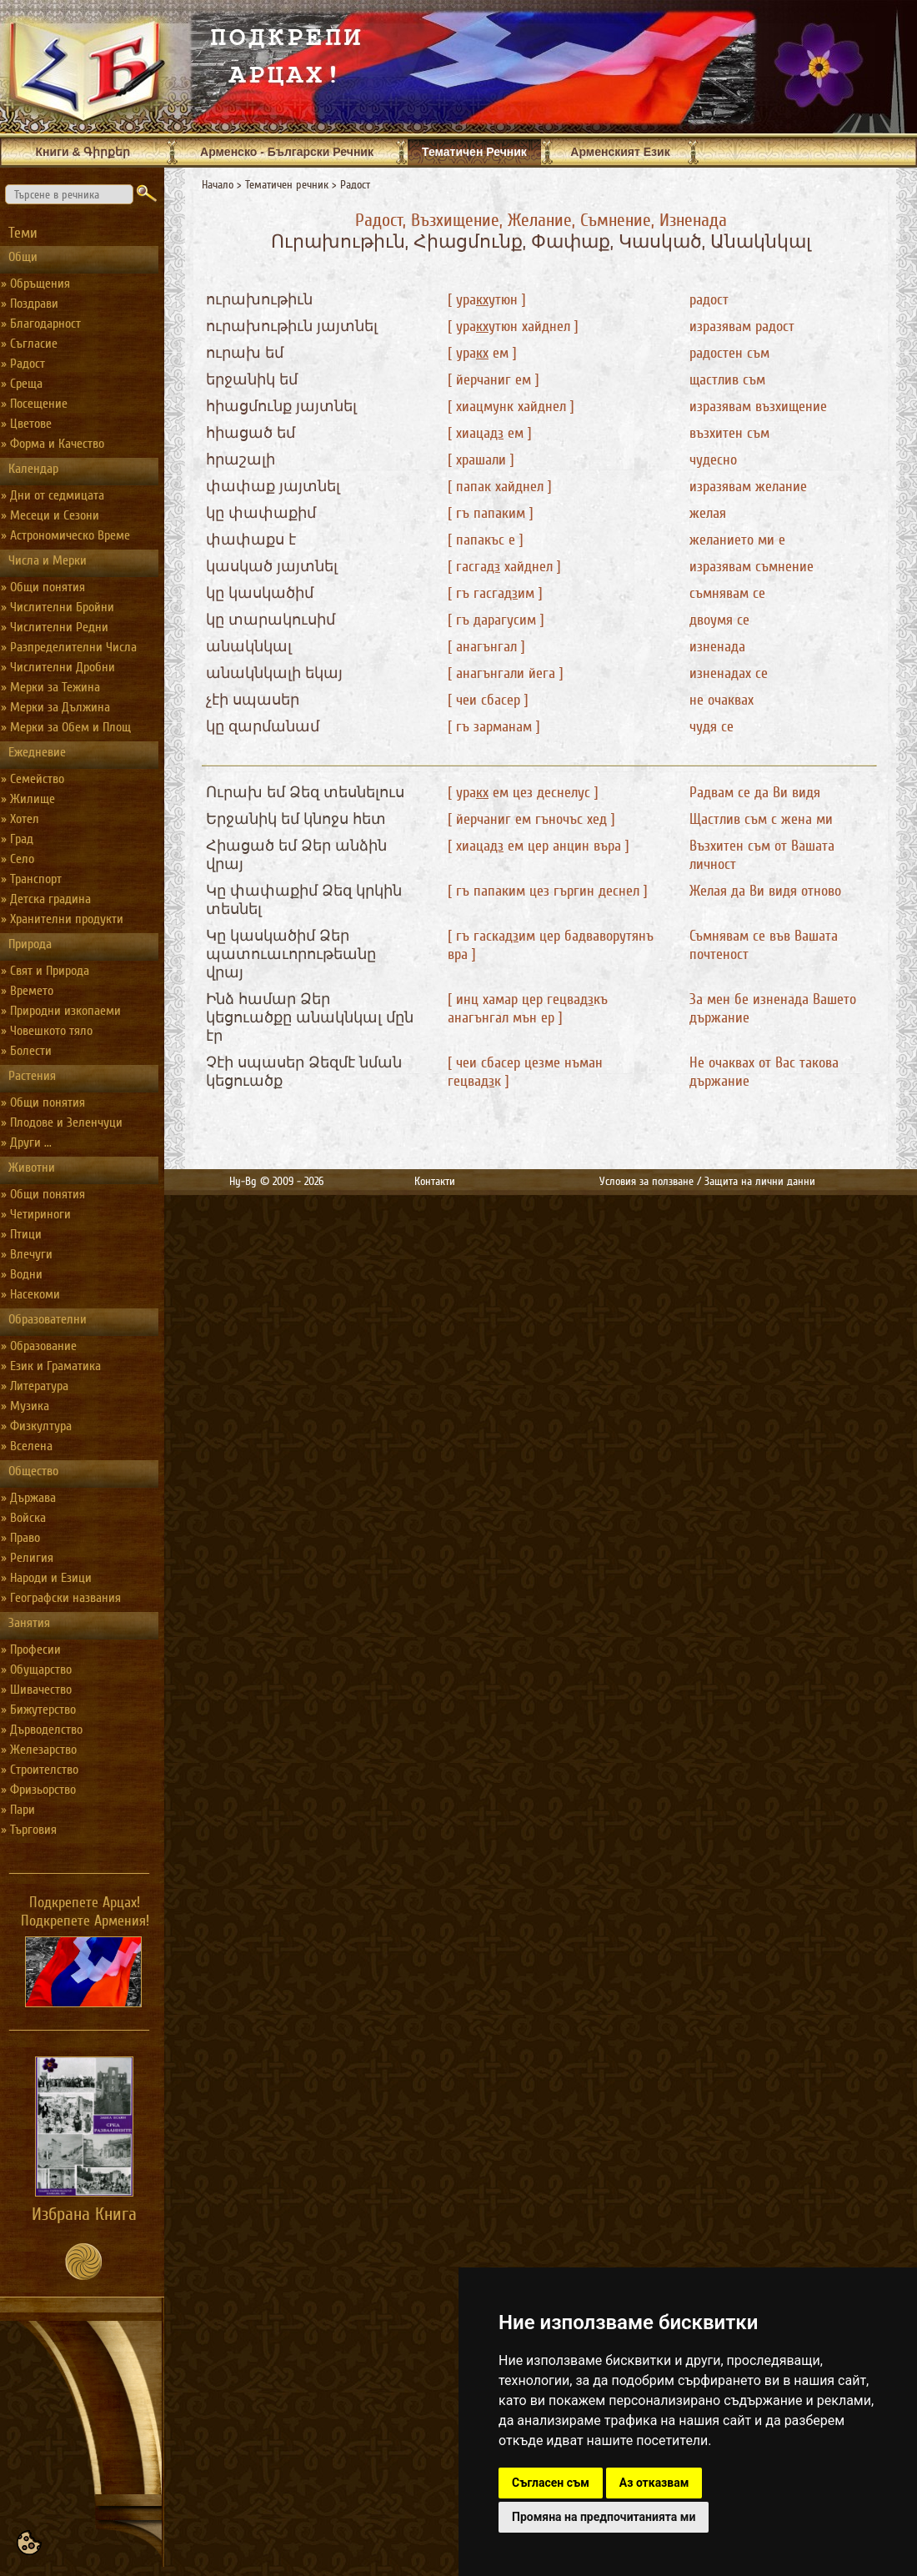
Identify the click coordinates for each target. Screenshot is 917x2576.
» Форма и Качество (52, 443)
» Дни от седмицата (52, 495)
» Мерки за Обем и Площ (66, 727)
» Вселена (27, 1446)
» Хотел (20, 819)
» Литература (34, 1386)
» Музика (25, 1406)
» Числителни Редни (54, 627)
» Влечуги (27, 1254)
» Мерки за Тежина (50, 687)
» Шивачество (36, 1689)
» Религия (27, 1557)
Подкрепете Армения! (85, 1920)
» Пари (18, 1809)
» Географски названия (61, 1597)
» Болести (26, 1050)
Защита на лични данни (759, 1181)
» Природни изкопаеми (61, 1010)
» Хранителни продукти (62, 919)
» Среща (22, 383)
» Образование (39, 1346)
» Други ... (26, 1142)
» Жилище (28, 799)
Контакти (434, 1181)
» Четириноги (36, 1214)
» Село (17, 859)
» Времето (27, 990)
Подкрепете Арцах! (84, 1902)
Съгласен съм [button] (550, 2482)
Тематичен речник (286, 185)
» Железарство (39, 1749)
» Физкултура (36, 1426)
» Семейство (32, 779)
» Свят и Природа (45, 970)
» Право (20, 1537)
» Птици (21, 1234)
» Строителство (39, 1769)
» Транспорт (31, 879)
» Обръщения (35, 283)
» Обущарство (36, 1669)
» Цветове (26, 423)
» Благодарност (41, 323)
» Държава (28, 1497)
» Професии (31, 1649)
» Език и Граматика (51, 1366)
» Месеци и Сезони (50, 515)
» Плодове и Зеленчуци (62, 1122)
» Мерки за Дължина (55, 707)
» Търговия (29, 1829)
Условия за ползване (646, 1181)
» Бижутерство (38, 1709)
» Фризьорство (38, 1789)
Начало (217, 185)
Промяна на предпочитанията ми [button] (603, 2516)
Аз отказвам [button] (654, 2482)
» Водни (22, 1274)
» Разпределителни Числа (69, 647)
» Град (17, 839)
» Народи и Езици (46, 1577)
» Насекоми (30, 1294)
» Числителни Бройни (57, 607)
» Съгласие (29, 343)
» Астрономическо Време (65, 535)
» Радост (23, 363)
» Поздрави (29, 303)
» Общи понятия (43, 587)
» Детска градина (46, 899)
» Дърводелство (42, 1729)
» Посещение (34, 403)
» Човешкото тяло (47, 1030)
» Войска (23, 1517)
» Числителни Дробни (58, 667)
